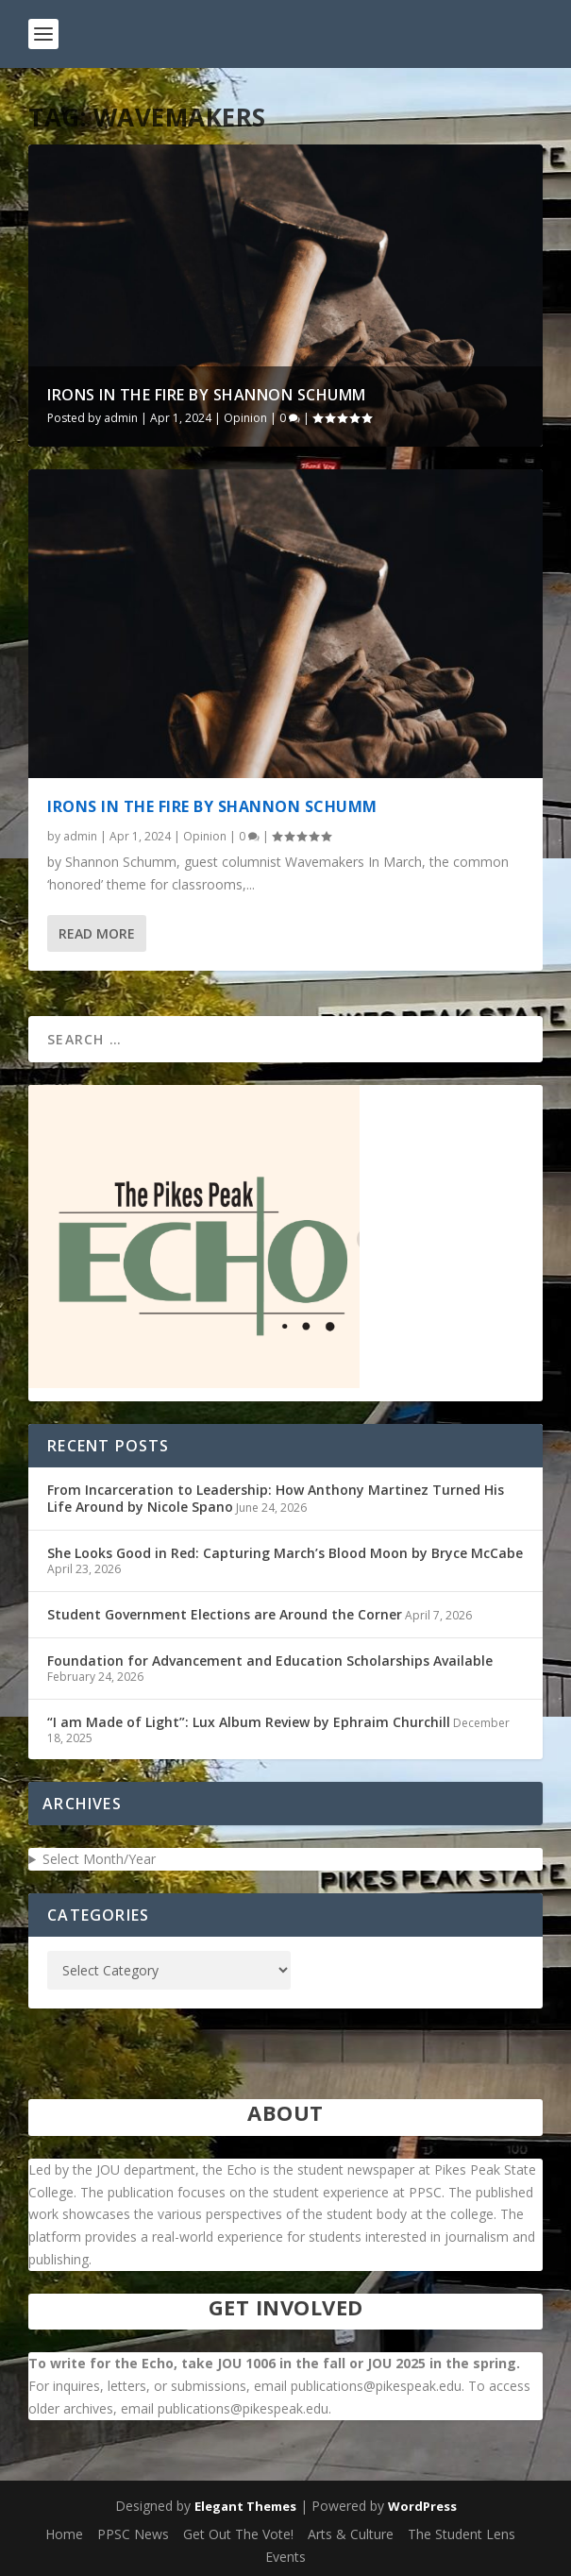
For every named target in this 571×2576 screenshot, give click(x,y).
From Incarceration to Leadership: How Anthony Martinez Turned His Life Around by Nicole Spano (275, 1498)
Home (64, 2534)
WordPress (422, 2506)
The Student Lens (461, 2534)
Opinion (245, 418)
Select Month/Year (99, 1859)
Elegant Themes (245, 2506)
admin (121, 418)
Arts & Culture (351, 2534)
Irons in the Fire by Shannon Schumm (206, 394)
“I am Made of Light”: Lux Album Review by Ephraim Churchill (248, 1722)
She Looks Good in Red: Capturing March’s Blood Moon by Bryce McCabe (285, 1553)
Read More (97, 933)
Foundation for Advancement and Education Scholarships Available (270, 1660)
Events (285, 2557)
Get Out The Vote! (238, 2534)
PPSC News (133, 2534)
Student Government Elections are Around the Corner (224, 1614)
